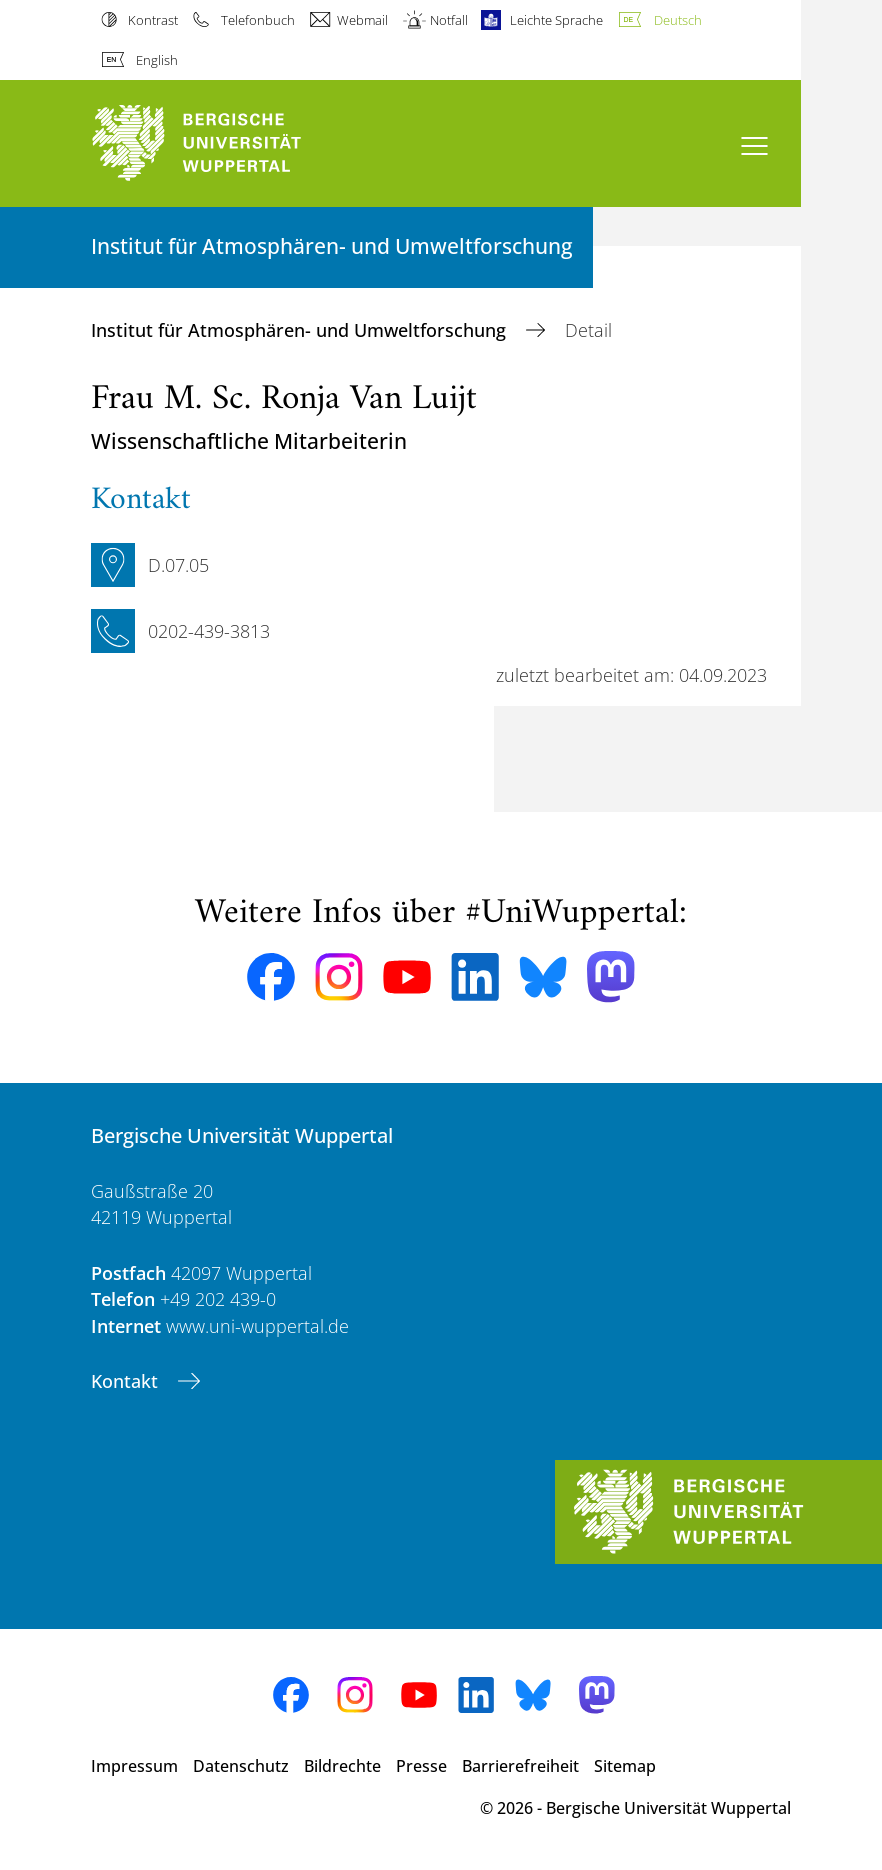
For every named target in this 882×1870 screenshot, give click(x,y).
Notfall (449, 20)
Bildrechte (342, 1766)
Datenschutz (241, 1766)
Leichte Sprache (556, 20)
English (157, 60)
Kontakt (127, 1381)
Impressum (134, 1766)
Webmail (362, 20)
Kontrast (153, 20)
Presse (421, 1766)
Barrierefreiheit (520, 1766)
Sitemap (625, 1766)
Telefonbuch (258, 20)
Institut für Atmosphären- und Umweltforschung (301, 330)
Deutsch (678, 20)
